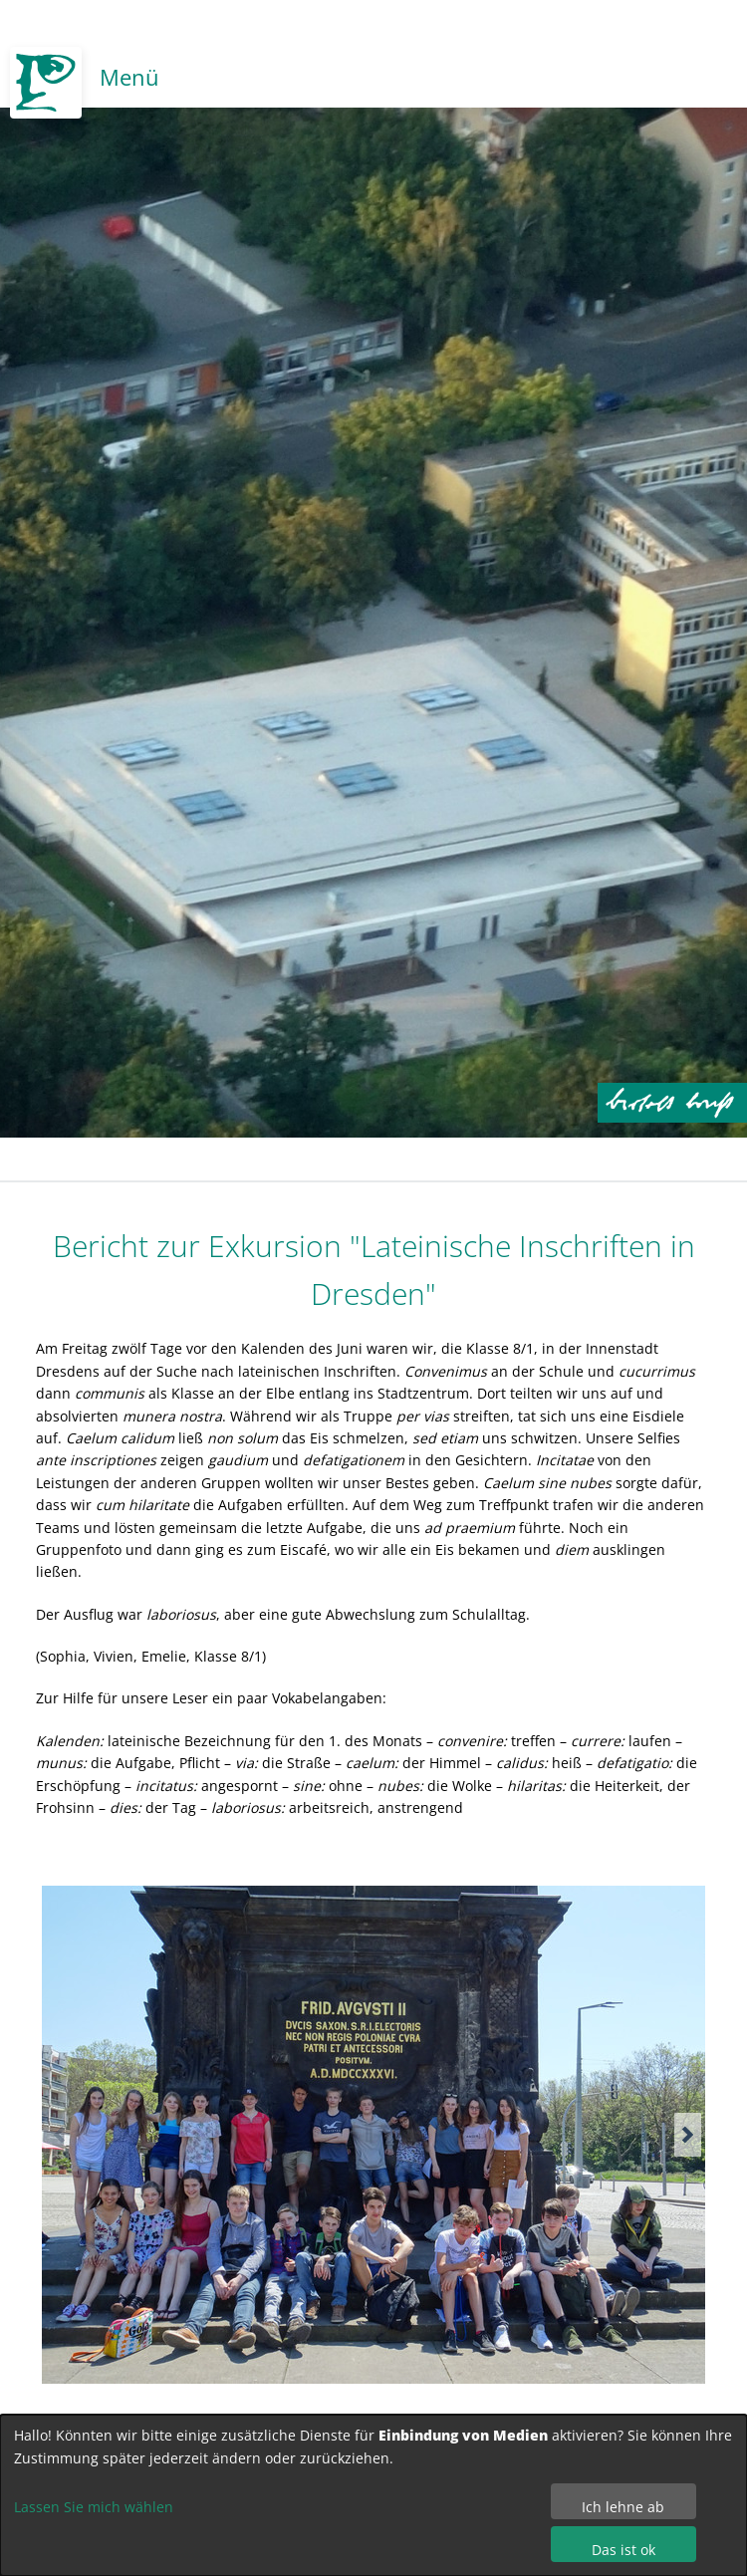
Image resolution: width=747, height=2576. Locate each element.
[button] (687, 2135)
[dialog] (373, 2495)
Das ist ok (623, 2549)
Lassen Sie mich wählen (93, 2506)
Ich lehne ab (623, 2506)
